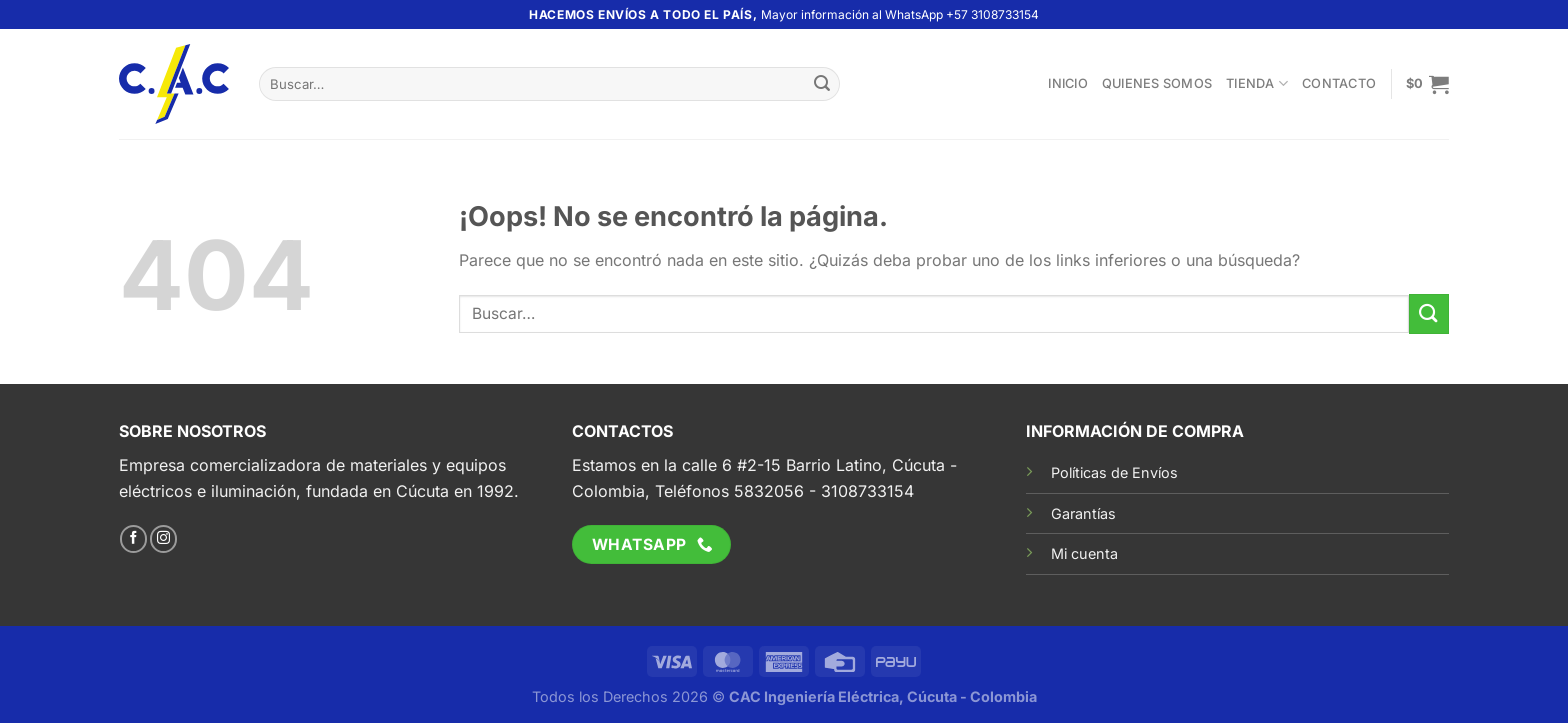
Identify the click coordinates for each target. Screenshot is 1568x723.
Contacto (1339, 83)
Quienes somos (1157, 83)
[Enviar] (822, 84)
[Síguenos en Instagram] (163, 539)
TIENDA (1257, 83)
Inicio (1068, 83)
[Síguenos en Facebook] (133, 539)
